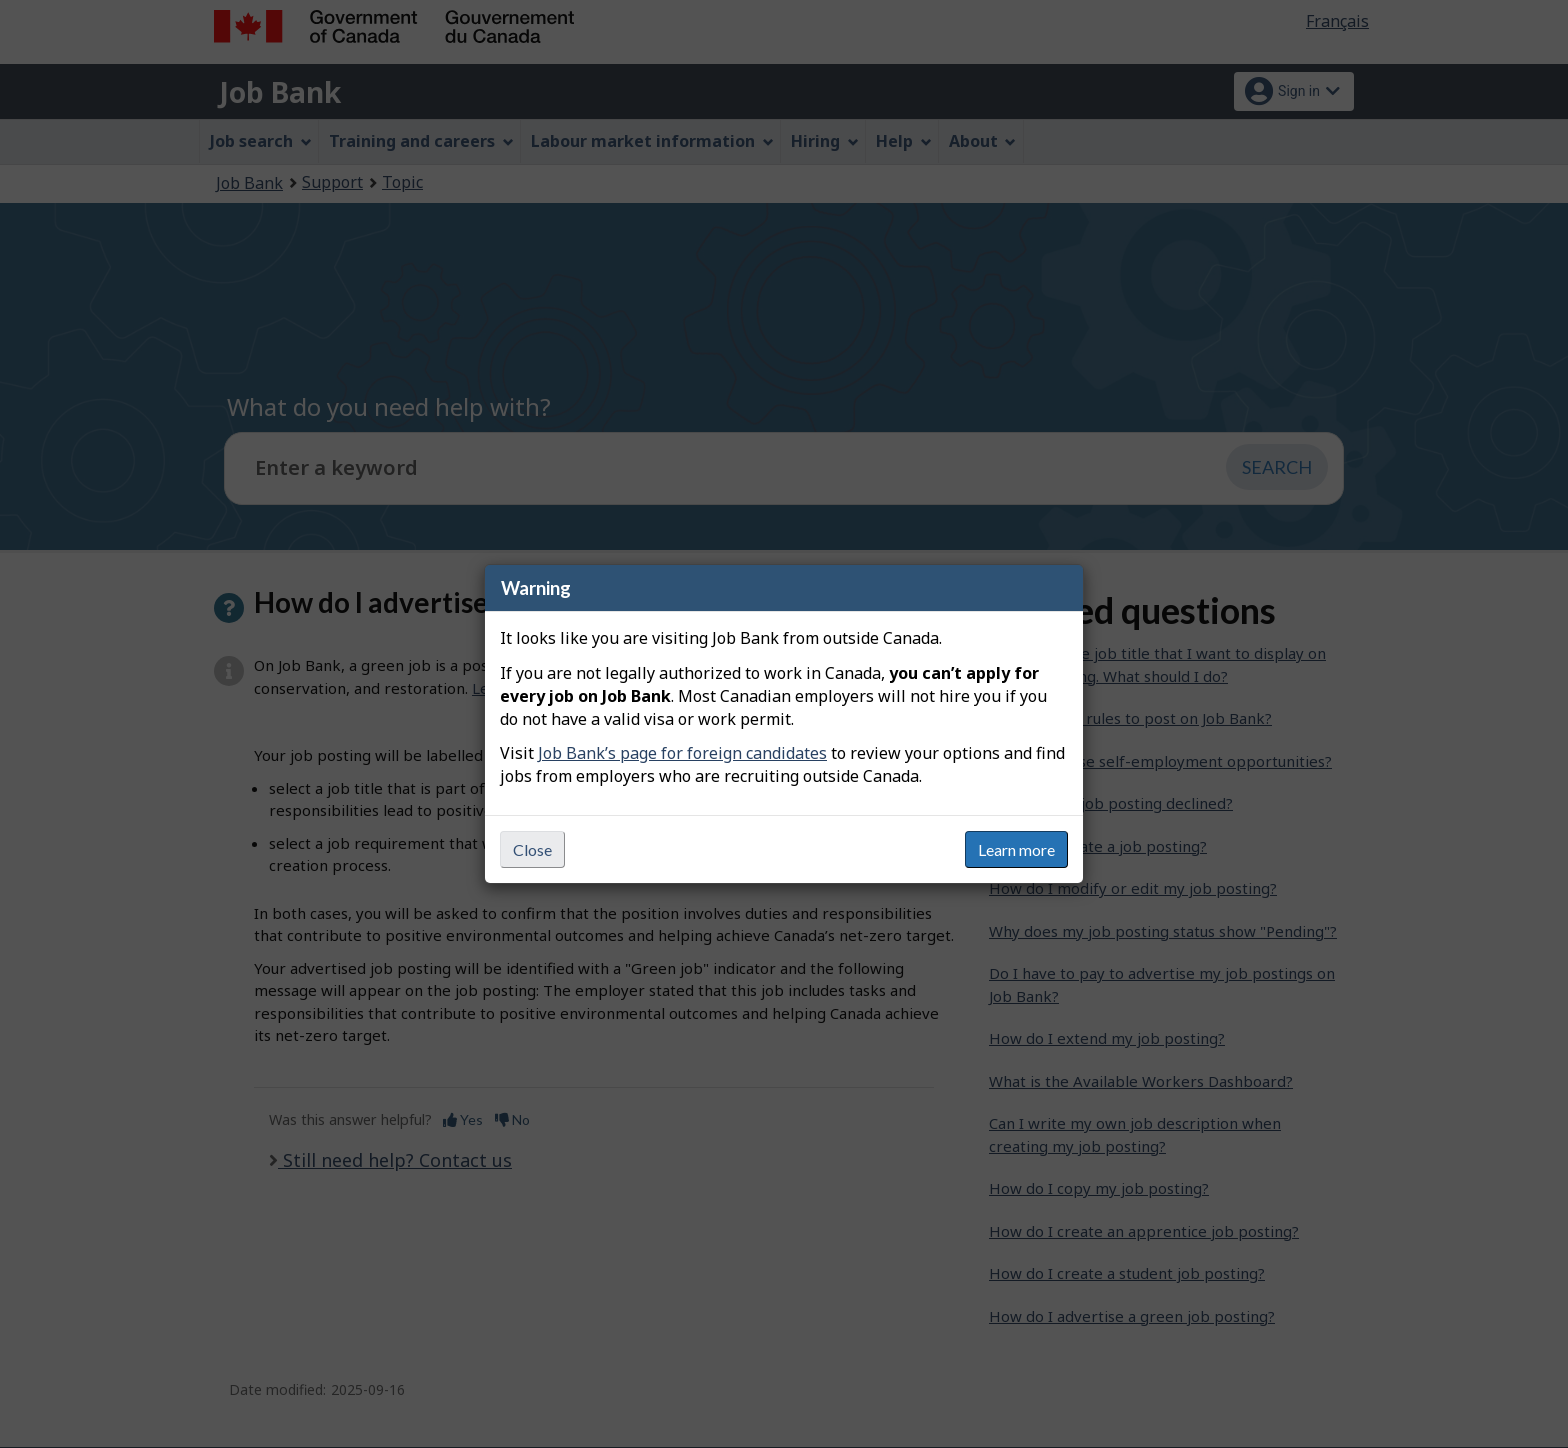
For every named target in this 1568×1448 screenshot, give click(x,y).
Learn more (1016, 849)
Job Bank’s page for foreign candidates (682, 753)
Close (532, 849)
